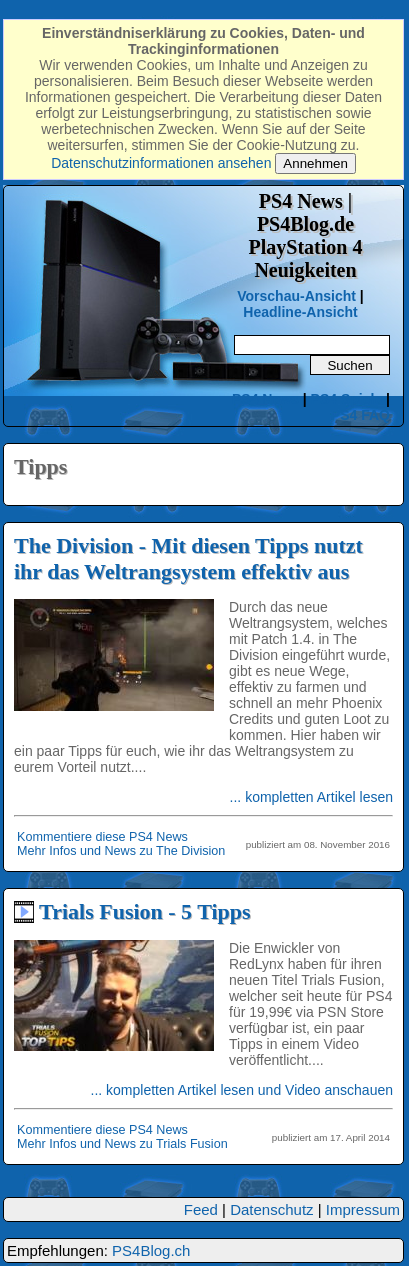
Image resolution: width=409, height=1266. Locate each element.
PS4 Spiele (347, 399)
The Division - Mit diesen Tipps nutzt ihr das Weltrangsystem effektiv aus (188, 558)
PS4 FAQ (360, 415)
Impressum (363, 1209)
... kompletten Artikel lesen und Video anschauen (242, 1090)
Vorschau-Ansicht (296, 296)
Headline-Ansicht (300, 312)
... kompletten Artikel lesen (311, 797)
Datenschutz (271, 1209)
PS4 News (267, 399)
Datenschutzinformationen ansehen (161, 163)
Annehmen (315, 163)
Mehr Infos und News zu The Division (121, 851)
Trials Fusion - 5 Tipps (145, 911)
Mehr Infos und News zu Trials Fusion (122, 1144)
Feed (201, 1209)
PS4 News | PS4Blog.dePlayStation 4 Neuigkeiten (306, 235)
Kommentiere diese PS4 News (102, 837)
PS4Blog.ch (151, 1250)
